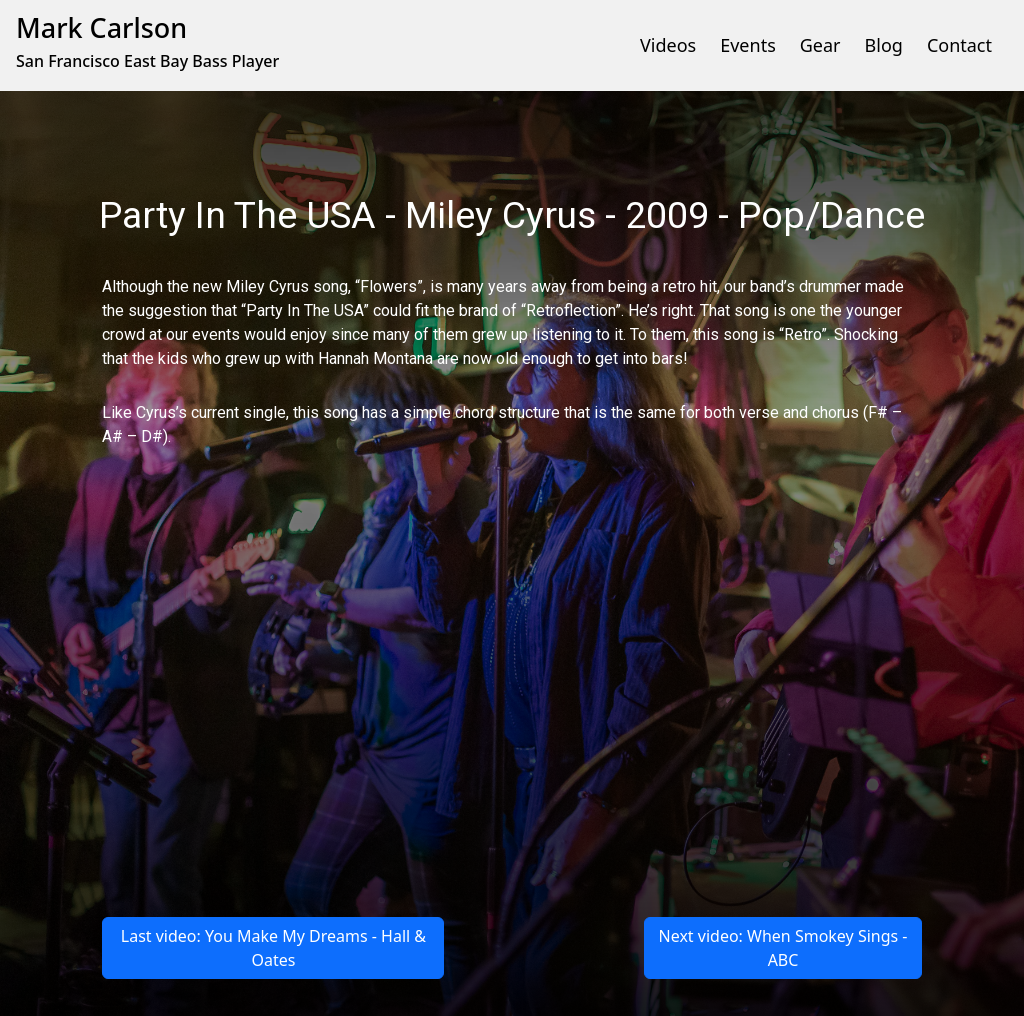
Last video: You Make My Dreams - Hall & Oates (273, 948)
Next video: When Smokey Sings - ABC (783, 948)
